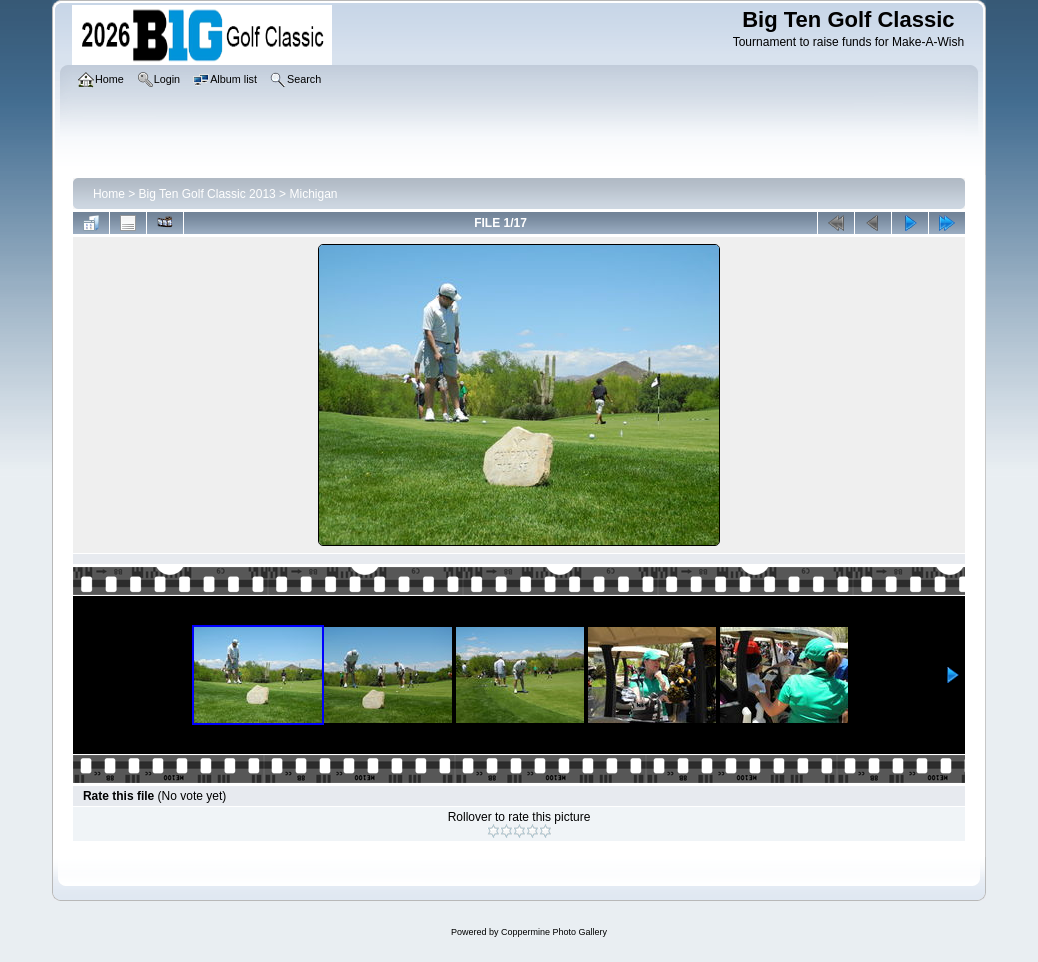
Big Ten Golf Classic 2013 (207, 194)
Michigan (313, 194)
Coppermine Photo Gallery (554, 932)
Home (109, 194)
